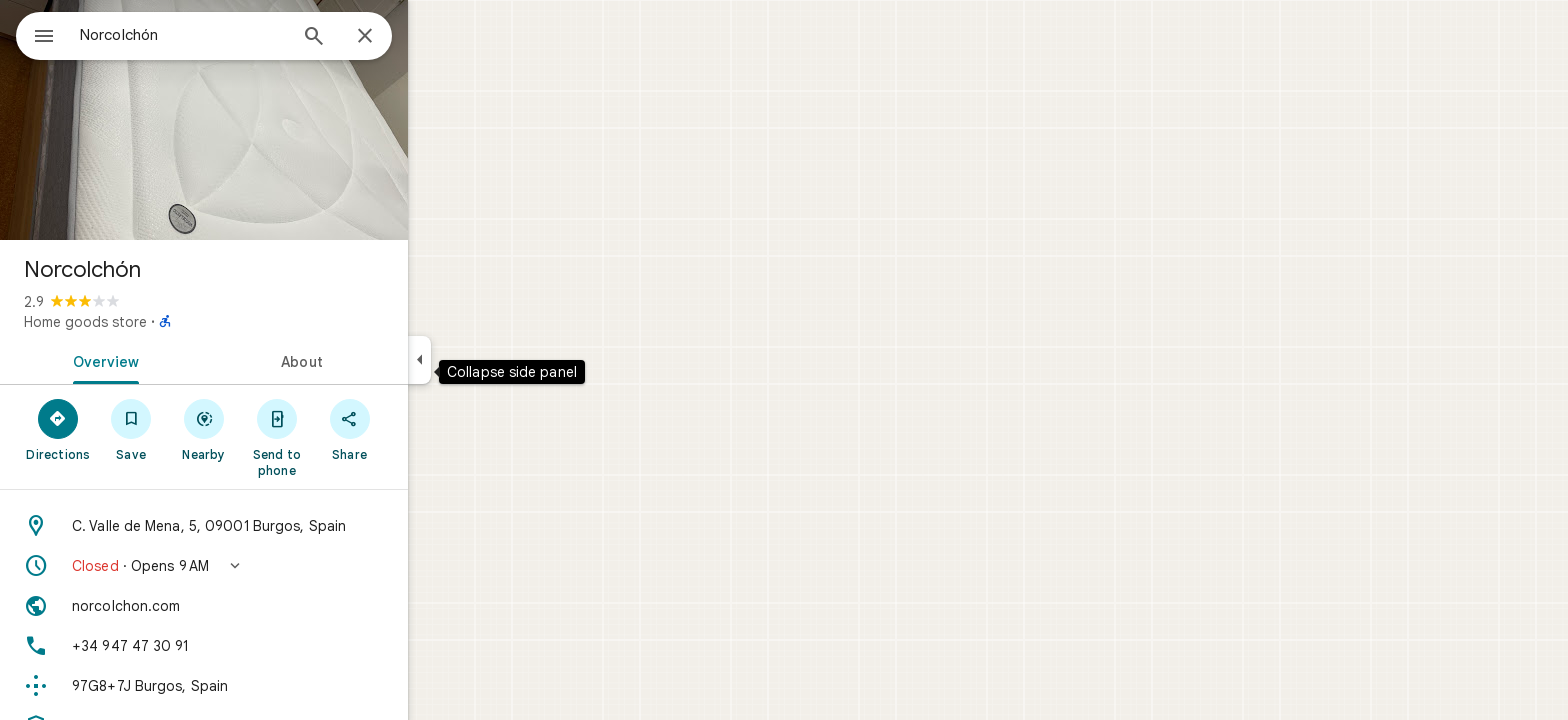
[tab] (174, 360)
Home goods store (157, 322)
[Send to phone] (348, 437)
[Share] (421, 429)
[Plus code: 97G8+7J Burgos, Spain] (276, 686)
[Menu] (36, 34)
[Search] (386, 38)
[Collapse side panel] (491, 360)
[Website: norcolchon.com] (276, 606)
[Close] (437, 37)
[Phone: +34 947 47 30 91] (276, 646)
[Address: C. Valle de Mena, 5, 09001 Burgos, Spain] (276, 526)
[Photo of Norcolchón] (276, 120)
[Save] (203, 429)
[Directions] (130, 429)
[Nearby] (276, 429)
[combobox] (235, 35)
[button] (276, 566)
